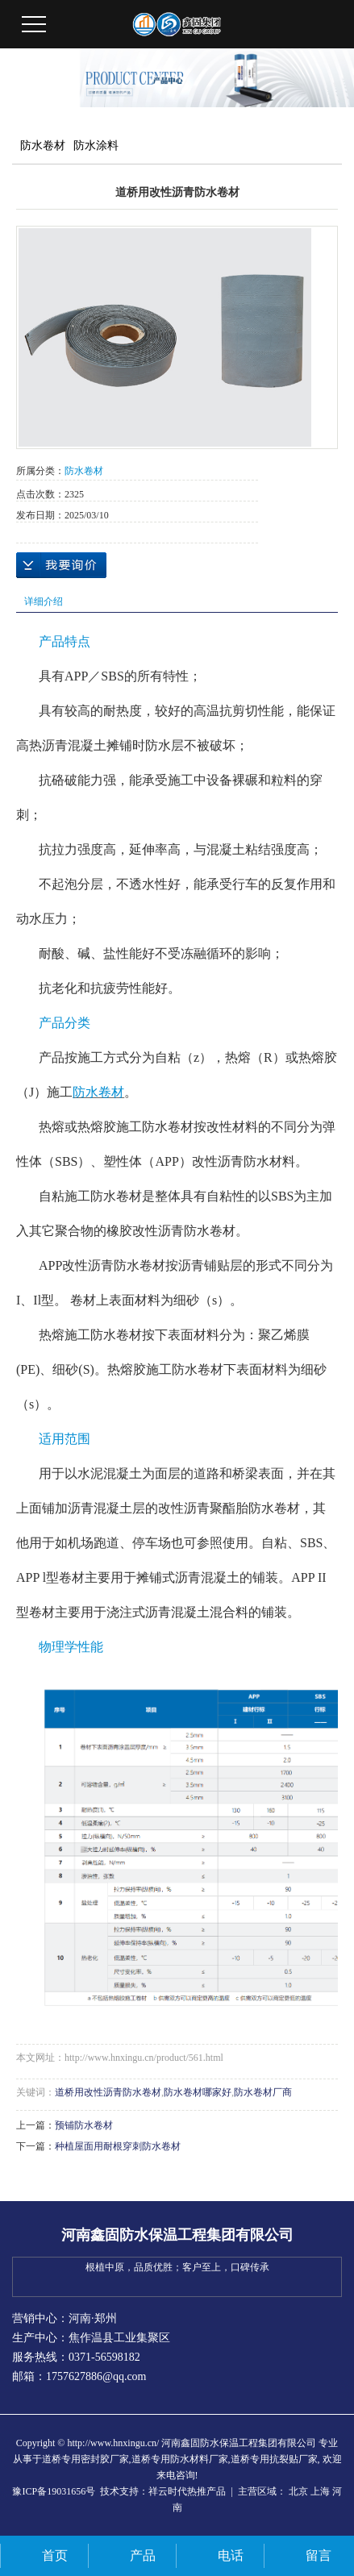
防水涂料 (96, 145)
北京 (298, 2491)
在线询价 (61, 565)
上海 (320, 2491)
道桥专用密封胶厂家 (85, 2459)
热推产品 (206, 2491)
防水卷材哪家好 (197, 2092)
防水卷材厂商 (263, 2092)
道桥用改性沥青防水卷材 (108, 2092)
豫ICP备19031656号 (53, 2491)
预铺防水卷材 (84, 2125)
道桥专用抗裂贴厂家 (274, 2459)
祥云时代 (167, 2491)
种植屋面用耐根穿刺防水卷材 (118, 2146)
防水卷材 (42, 145)
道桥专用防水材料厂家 (179, 2459)
